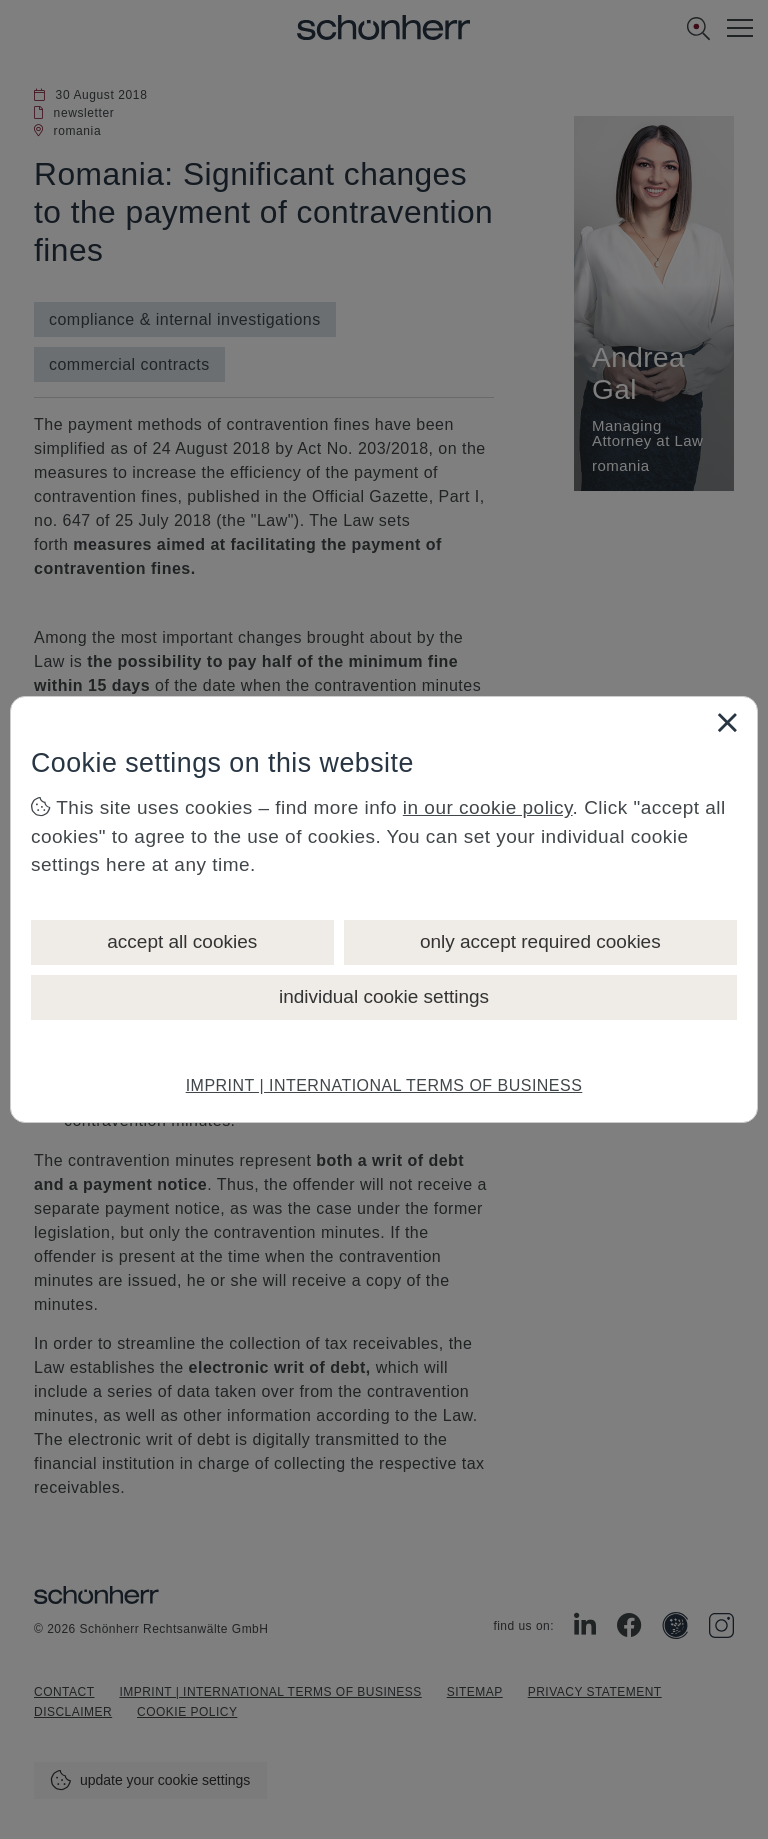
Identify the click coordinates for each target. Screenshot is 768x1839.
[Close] (727, 722)
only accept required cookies (540, 941)
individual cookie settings (384, 996)
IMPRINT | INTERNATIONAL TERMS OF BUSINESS (384, 1085)
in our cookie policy (488, 807)
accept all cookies (182, 941)
